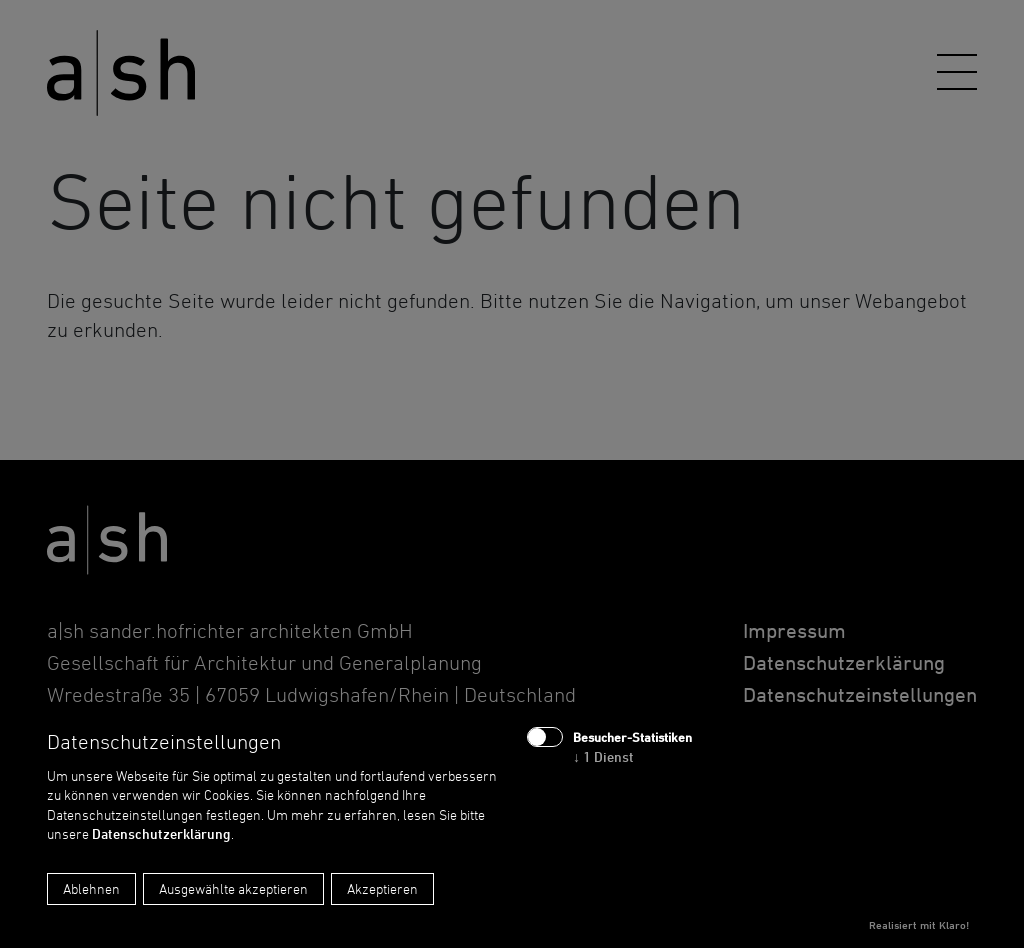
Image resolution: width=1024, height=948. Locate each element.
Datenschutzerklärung (161, 833)
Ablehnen (91, 888)
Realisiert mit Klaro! (919, 925)
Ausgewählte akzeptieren (233, 888)
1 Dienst (603, 756)
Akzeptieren (382, 888)
